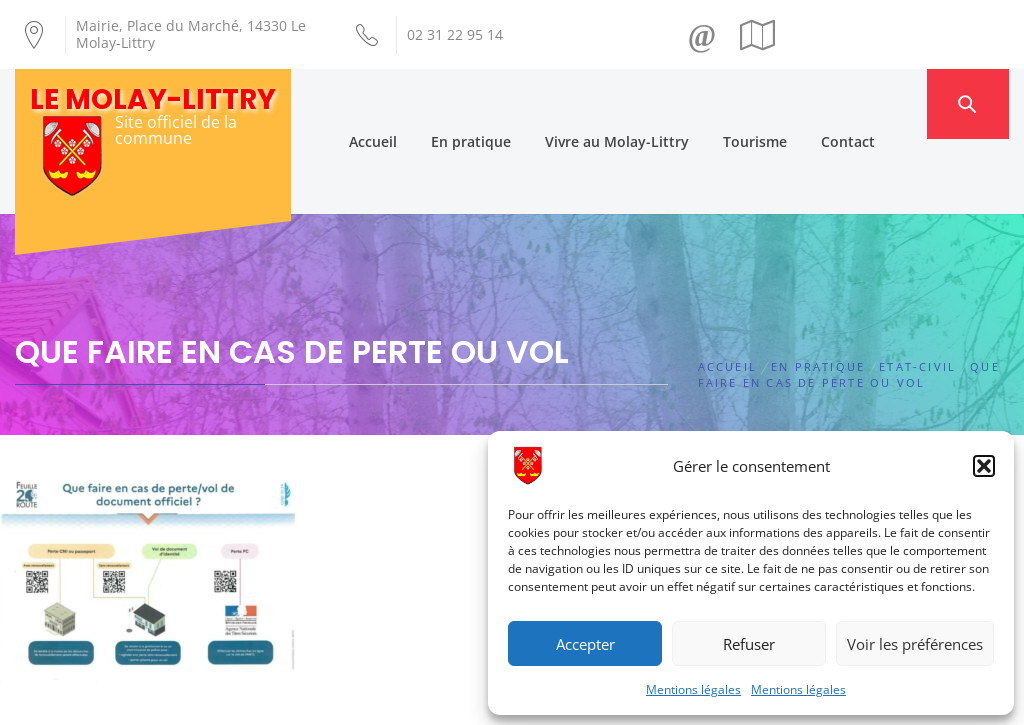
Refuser (749, 644)
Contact (885, 103)
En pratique (508, 103)
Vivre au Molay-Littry (654, 103)
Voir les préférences (915, 644)
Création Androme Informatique (328, 698)
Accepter (585, 644)
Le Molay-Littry (153, 99)
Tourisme (792, 103)
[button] (984, 466)
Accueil (410, 103)
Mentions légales (693, 689)
